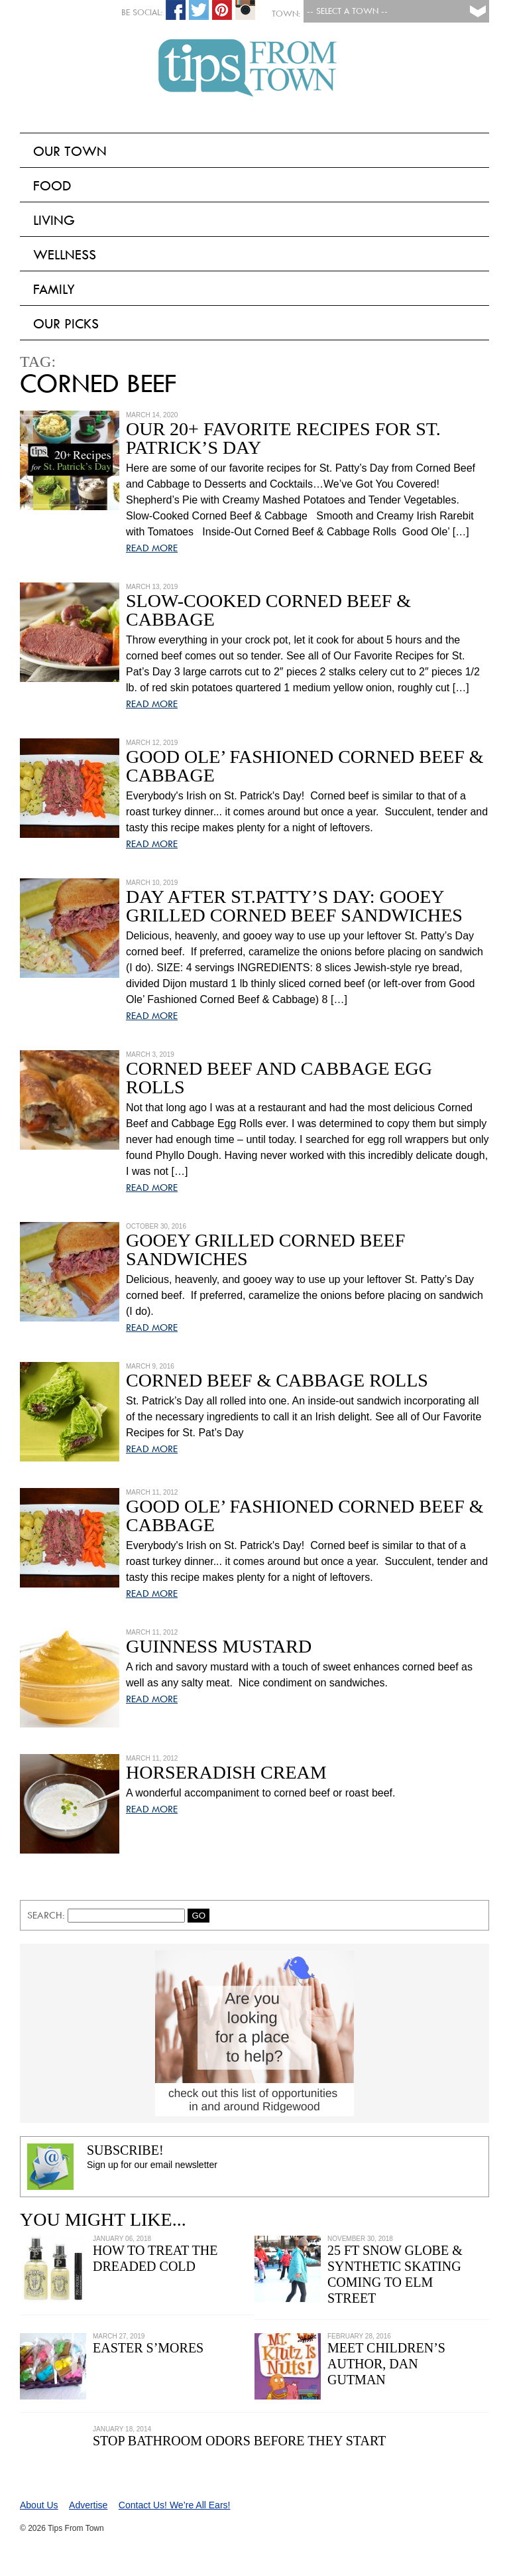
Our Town (70, 151)
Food (52, 186)
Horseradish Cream (226, 1772)
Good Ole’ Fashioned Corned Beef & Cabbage (305, 765)
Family (54, 289)
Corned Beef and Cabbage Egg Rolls (279, 1077)
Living (54, 220)
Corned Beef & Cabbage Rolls (277, 1380)
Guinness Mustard (218, 1646)
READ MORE (152, 548)
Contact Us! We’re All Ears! (175, 2505)
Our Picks (66, 324)
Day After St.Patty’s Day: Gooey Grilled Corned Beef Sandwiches (294, 905)
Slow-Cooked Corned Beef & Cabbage (268, 610)
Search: (47, 1915)
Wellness (64, 255)
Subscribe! (125, 2150)
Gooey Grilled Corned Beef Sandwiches (265, 1249)
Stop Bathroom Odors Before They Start (239, 2440)
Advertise (88, 2505)
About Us (39, 2505)
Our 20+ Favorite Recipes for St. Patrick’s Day (283, 438)
